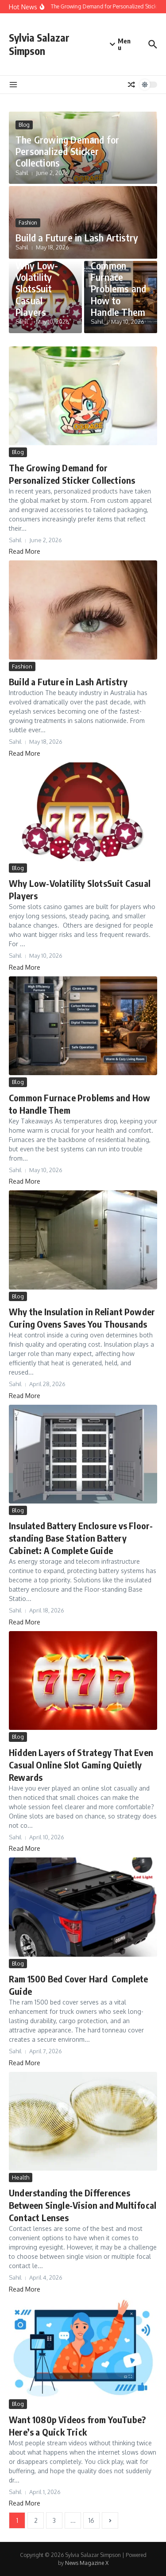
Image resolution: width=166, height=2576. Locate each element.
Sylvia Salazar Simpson (39, 44)
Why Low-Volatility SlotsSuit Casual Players (36, 289)
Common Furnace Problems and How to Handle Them (118, 289)
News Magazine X (86, 2563)
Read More (24, 551)
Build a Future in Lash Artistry (76, 237)
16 (91, 2520)
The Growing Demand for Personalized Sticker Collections (67, 151)
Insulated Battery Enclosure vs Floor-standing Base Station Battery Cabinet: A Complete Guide (81, 1538)
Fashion (28, 222)
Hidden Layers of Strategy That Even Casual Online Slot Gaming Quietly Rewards (81, 1765)
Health (20, 2177)
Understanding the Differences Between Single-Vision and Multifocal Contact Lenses (82, 2205)
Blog (24, 124)
